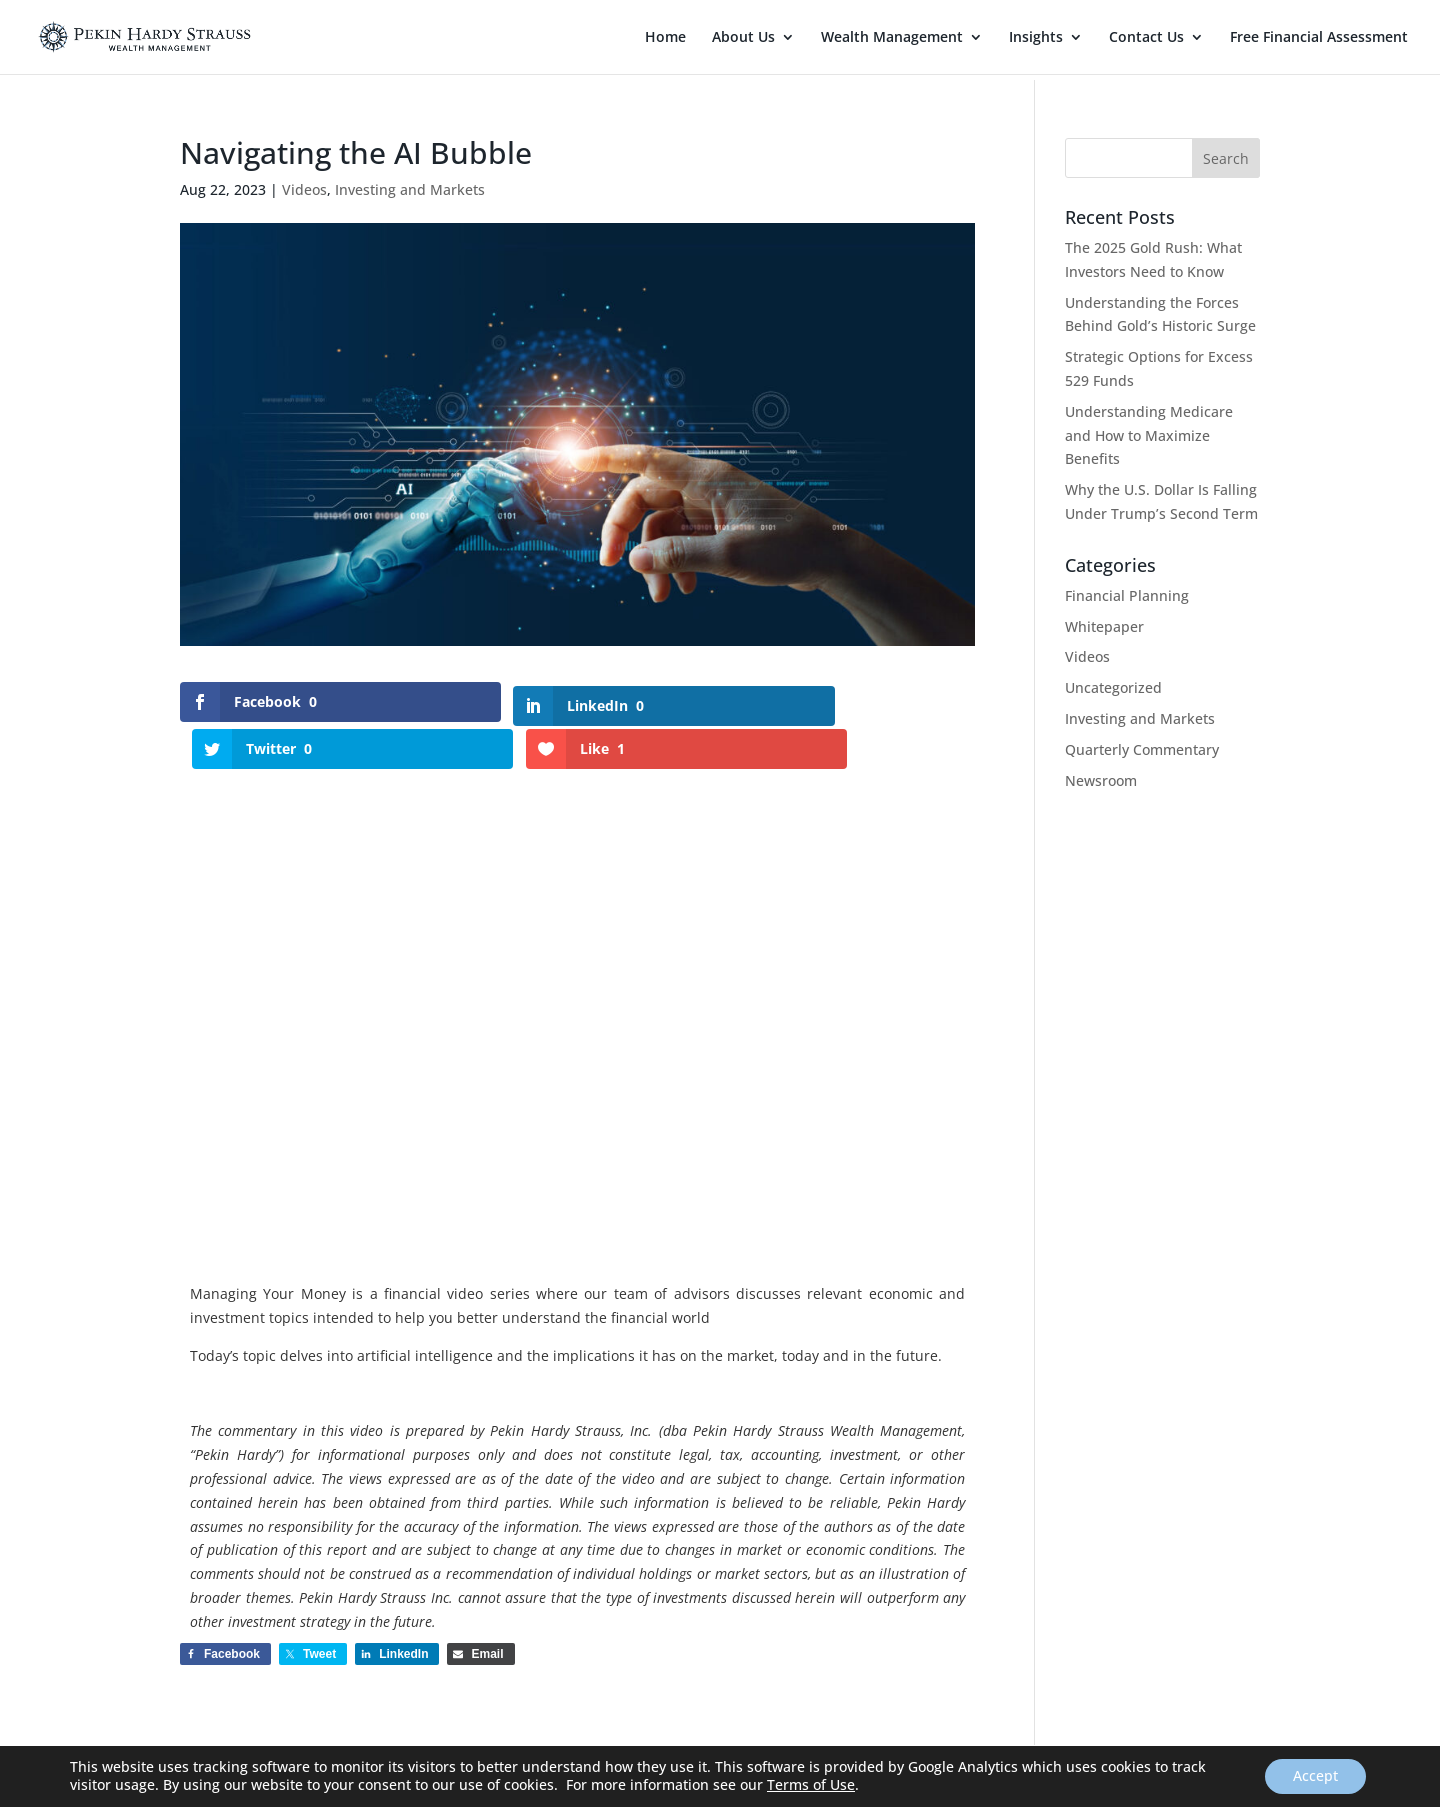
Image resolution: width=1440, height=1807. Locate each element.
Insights (1036, 38)
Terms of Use (811, 1784)
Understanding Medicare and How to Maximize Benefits (1149, 435)
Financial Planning (1127, 595)
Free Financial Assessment (1319, 38)
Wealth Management (892, 38)
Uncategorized (1113, 687)
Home (665, 38)
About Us (743, 38)
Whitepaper (1104, 626)
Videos (304, 189)
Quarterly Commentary (1142, 749)
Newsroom (1101, 780)
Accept (1313, 1775)
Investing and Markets (410, 189)
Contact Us (1146, 38)
